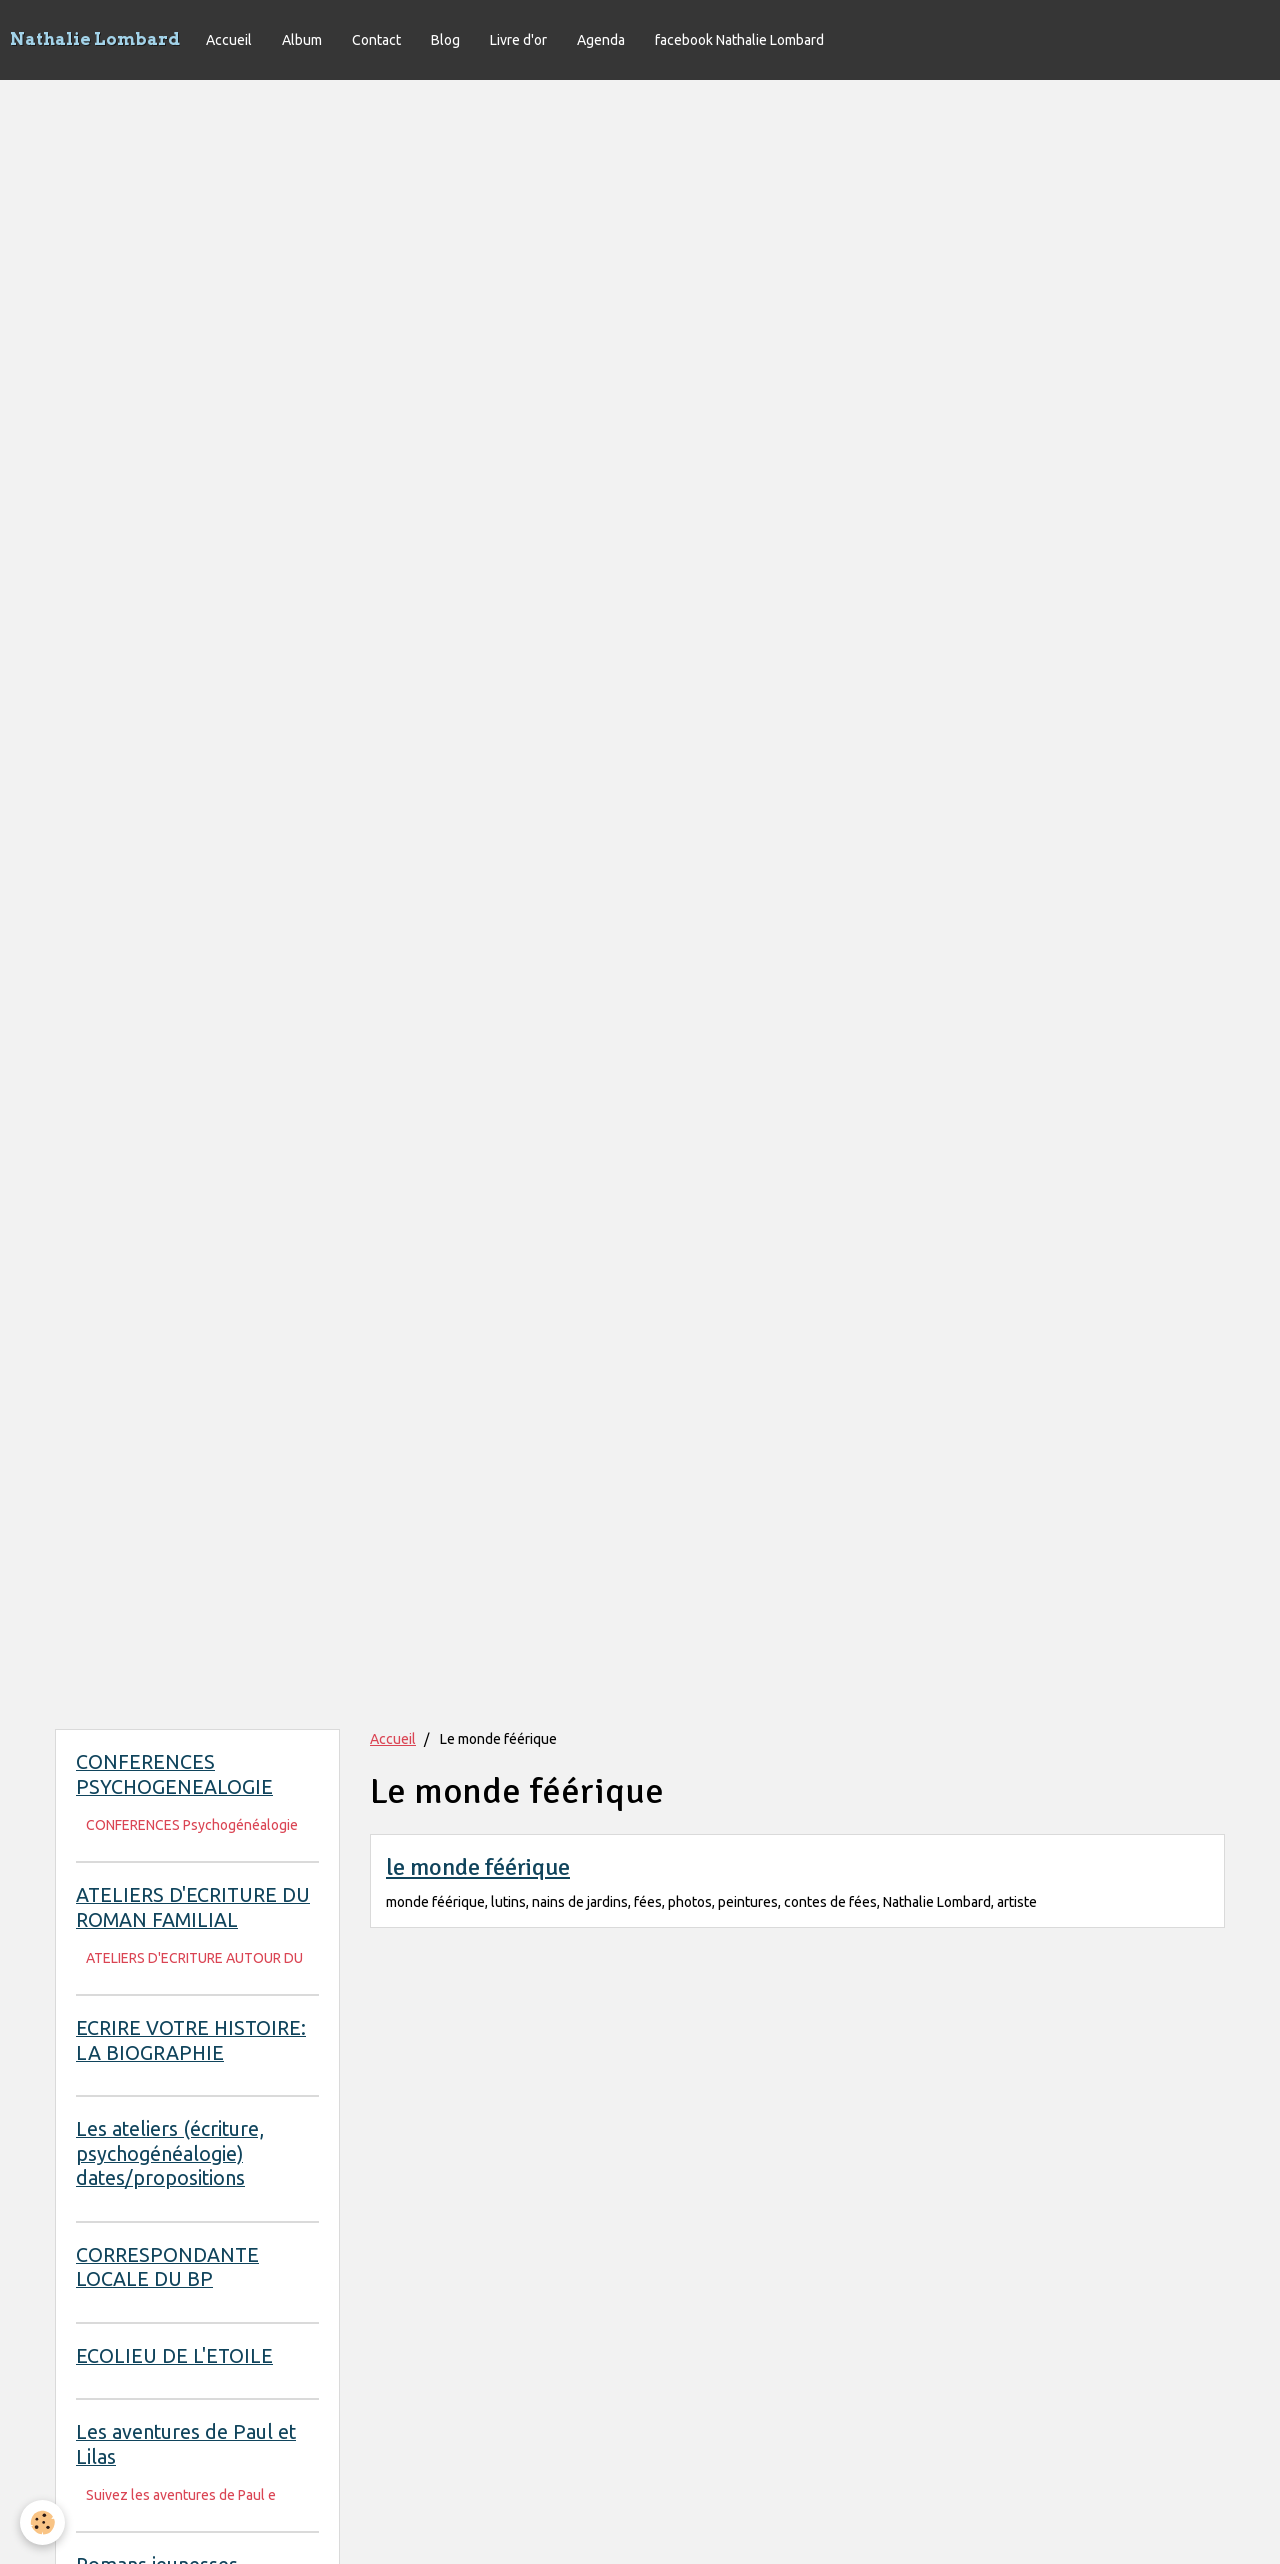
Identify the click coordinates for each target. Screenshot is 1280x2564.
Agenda (601, 40)
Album (302, 40)
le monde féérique (478, 1867)
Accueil (229, 40)
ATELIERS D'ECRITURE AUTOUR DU (194, 1958)
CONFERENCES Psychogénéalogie (192, 1825)
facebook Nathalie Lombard (739, 40)
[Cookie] (42, 2522)
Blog (445, 40)
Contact (376, 40)
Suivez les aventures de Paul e (181, 2495)
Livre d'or (518, 40)
